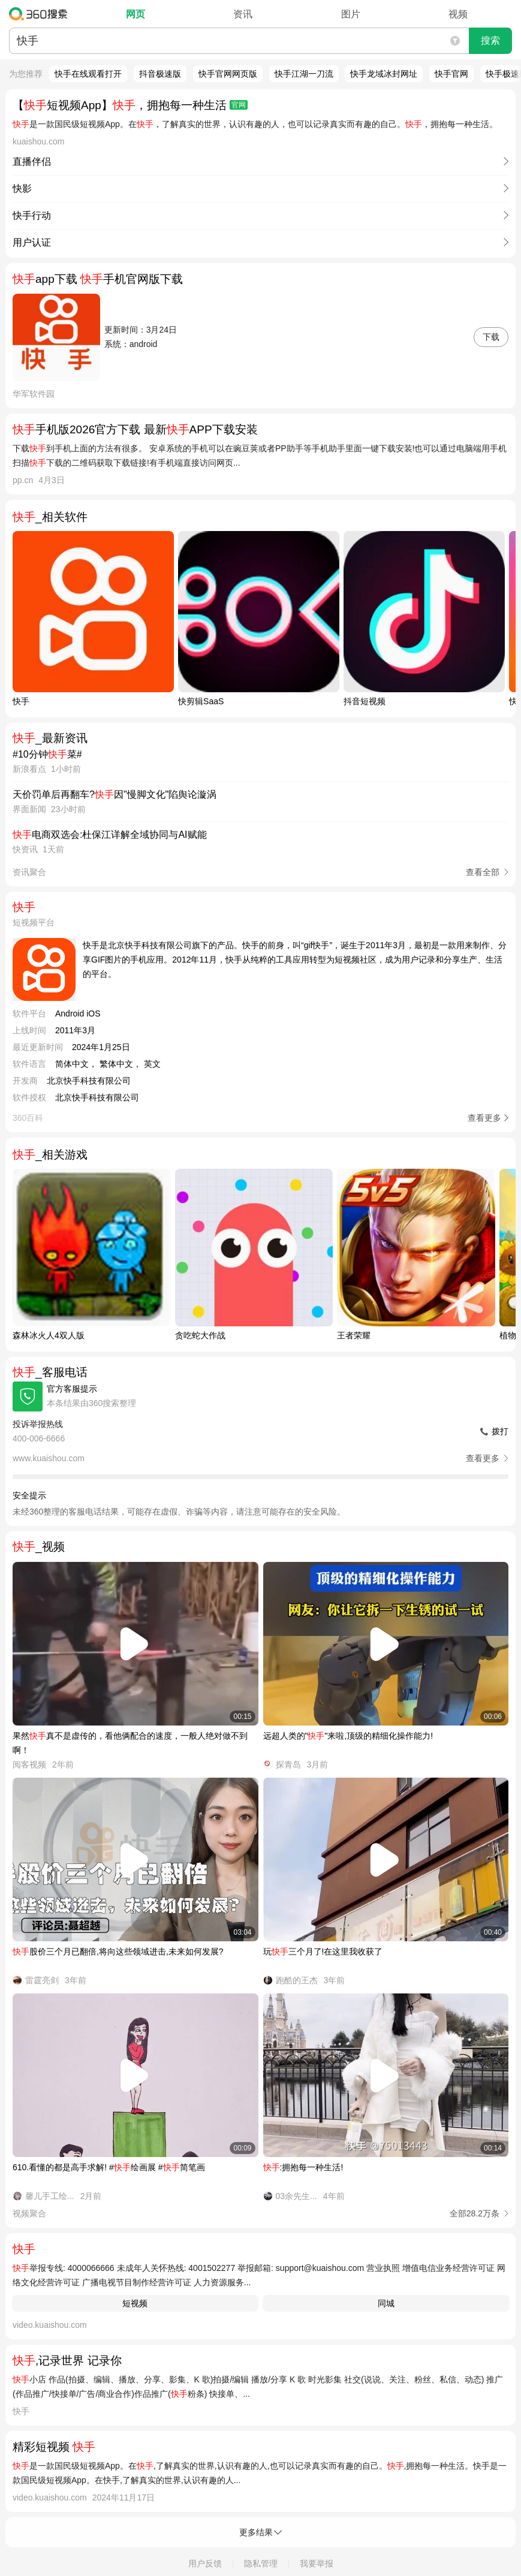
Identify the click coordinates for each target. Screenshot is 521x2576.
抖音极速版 (160, 74)
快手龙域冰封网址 (383, 74)
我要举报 (316, 2563)
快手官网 (451, 74)
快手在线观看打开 (88, 74)
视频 (458, 14)
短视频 (134, 2303)
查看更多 (484, 1118)
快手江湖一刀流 (304, 74)
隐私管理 (261, 2563)
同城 (386, 2303)
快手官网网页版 (227, 74)
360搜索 (41, 13)
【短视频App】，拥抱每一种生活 (130, 105)
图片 (350, 14)
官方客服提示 (72, 1388)
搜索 (490, 40)
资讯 (242, 14)
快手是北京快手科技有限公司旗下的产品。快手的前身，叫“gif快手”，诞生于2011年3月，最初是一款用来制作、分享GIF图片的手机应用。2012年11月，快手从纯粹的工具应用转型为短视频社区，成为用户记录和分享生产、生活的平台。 (295, 959)
